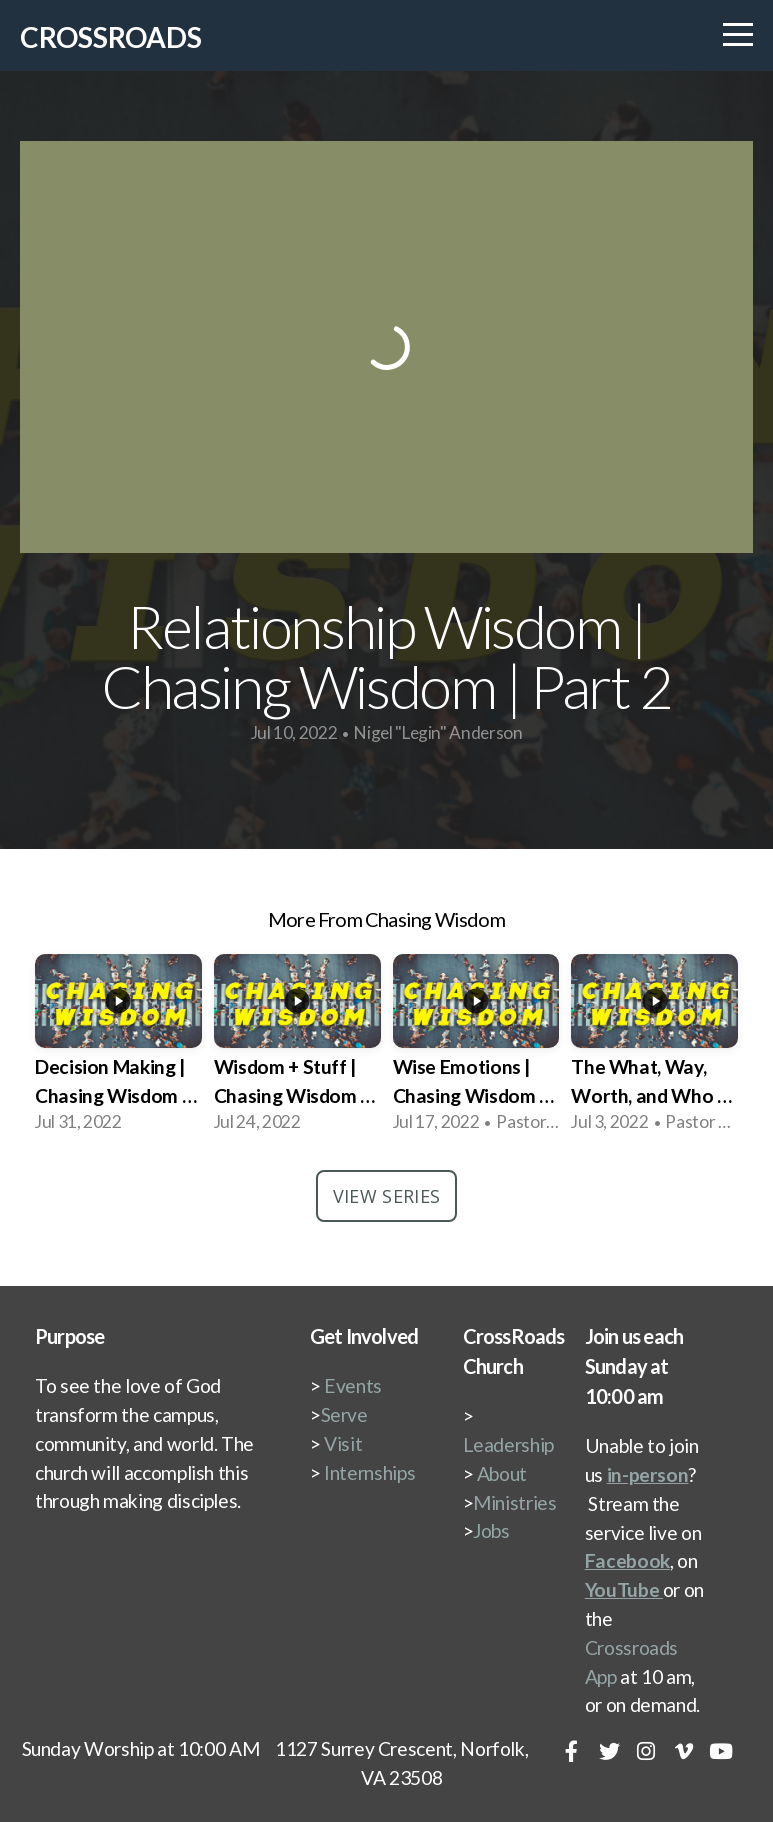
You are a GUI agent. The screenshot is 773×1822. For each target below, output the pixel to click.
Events (353, 1385)
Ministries (514, 1502)
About (502, 1473)
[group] (118, 1046)
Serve (344, 1414)
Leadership (508, 1444)
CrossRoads (111, 37)
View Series (387, 1196)
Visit (343, 1443)
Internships (369, 1472)
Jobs (491, 1530)
